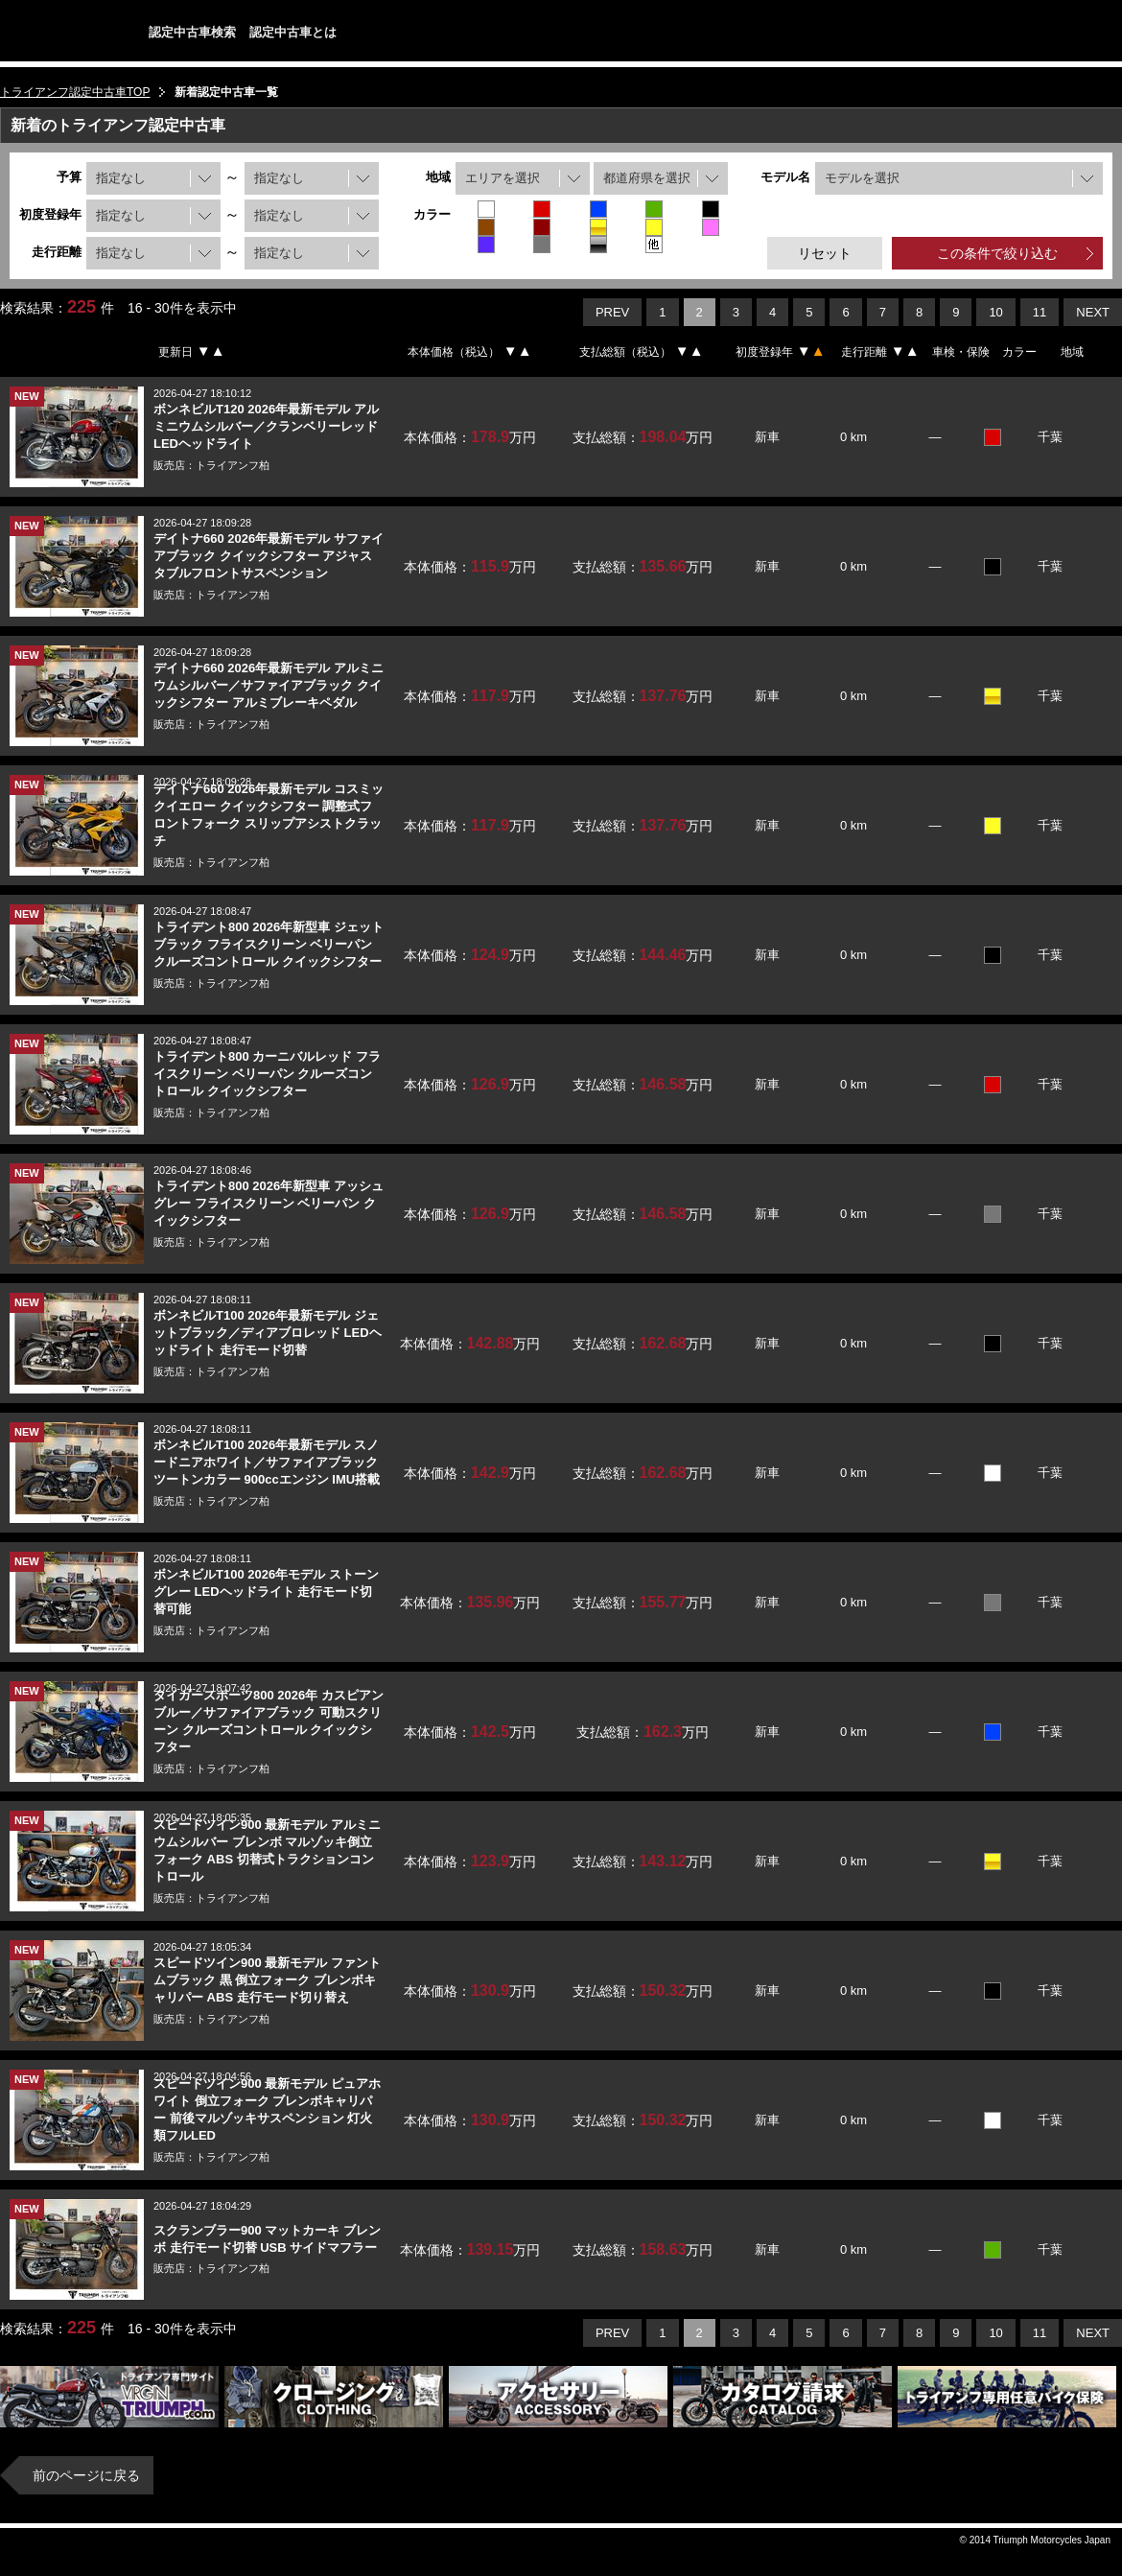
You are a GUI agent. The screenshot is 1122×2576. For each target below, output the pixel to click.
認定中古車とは (293, 32)
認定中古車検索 (192, 32)
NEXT (1093, 312)
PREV (612, 312)
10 (995, 312)
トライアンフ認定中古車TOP (75, 92)
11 (1039, 312)
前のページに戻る (86, 2475)
